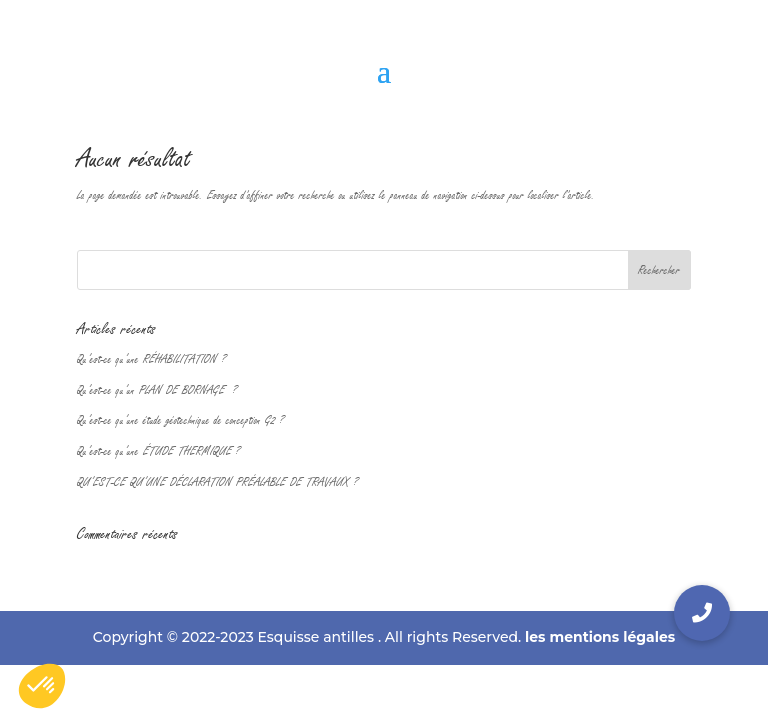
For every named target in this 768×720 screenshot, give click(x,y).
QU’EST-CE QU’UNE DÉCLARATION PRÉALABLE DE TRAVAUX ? (217, 482)
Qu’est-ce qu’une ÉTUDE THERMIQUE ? (158, 451)
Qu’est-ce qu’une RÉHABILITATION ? (151, 359)
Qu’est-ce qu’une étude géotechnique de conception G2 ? (180, 420)
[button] (702, 613)
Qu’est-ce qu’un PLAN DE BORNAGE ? (157, 390)
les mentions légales (600, 637)
